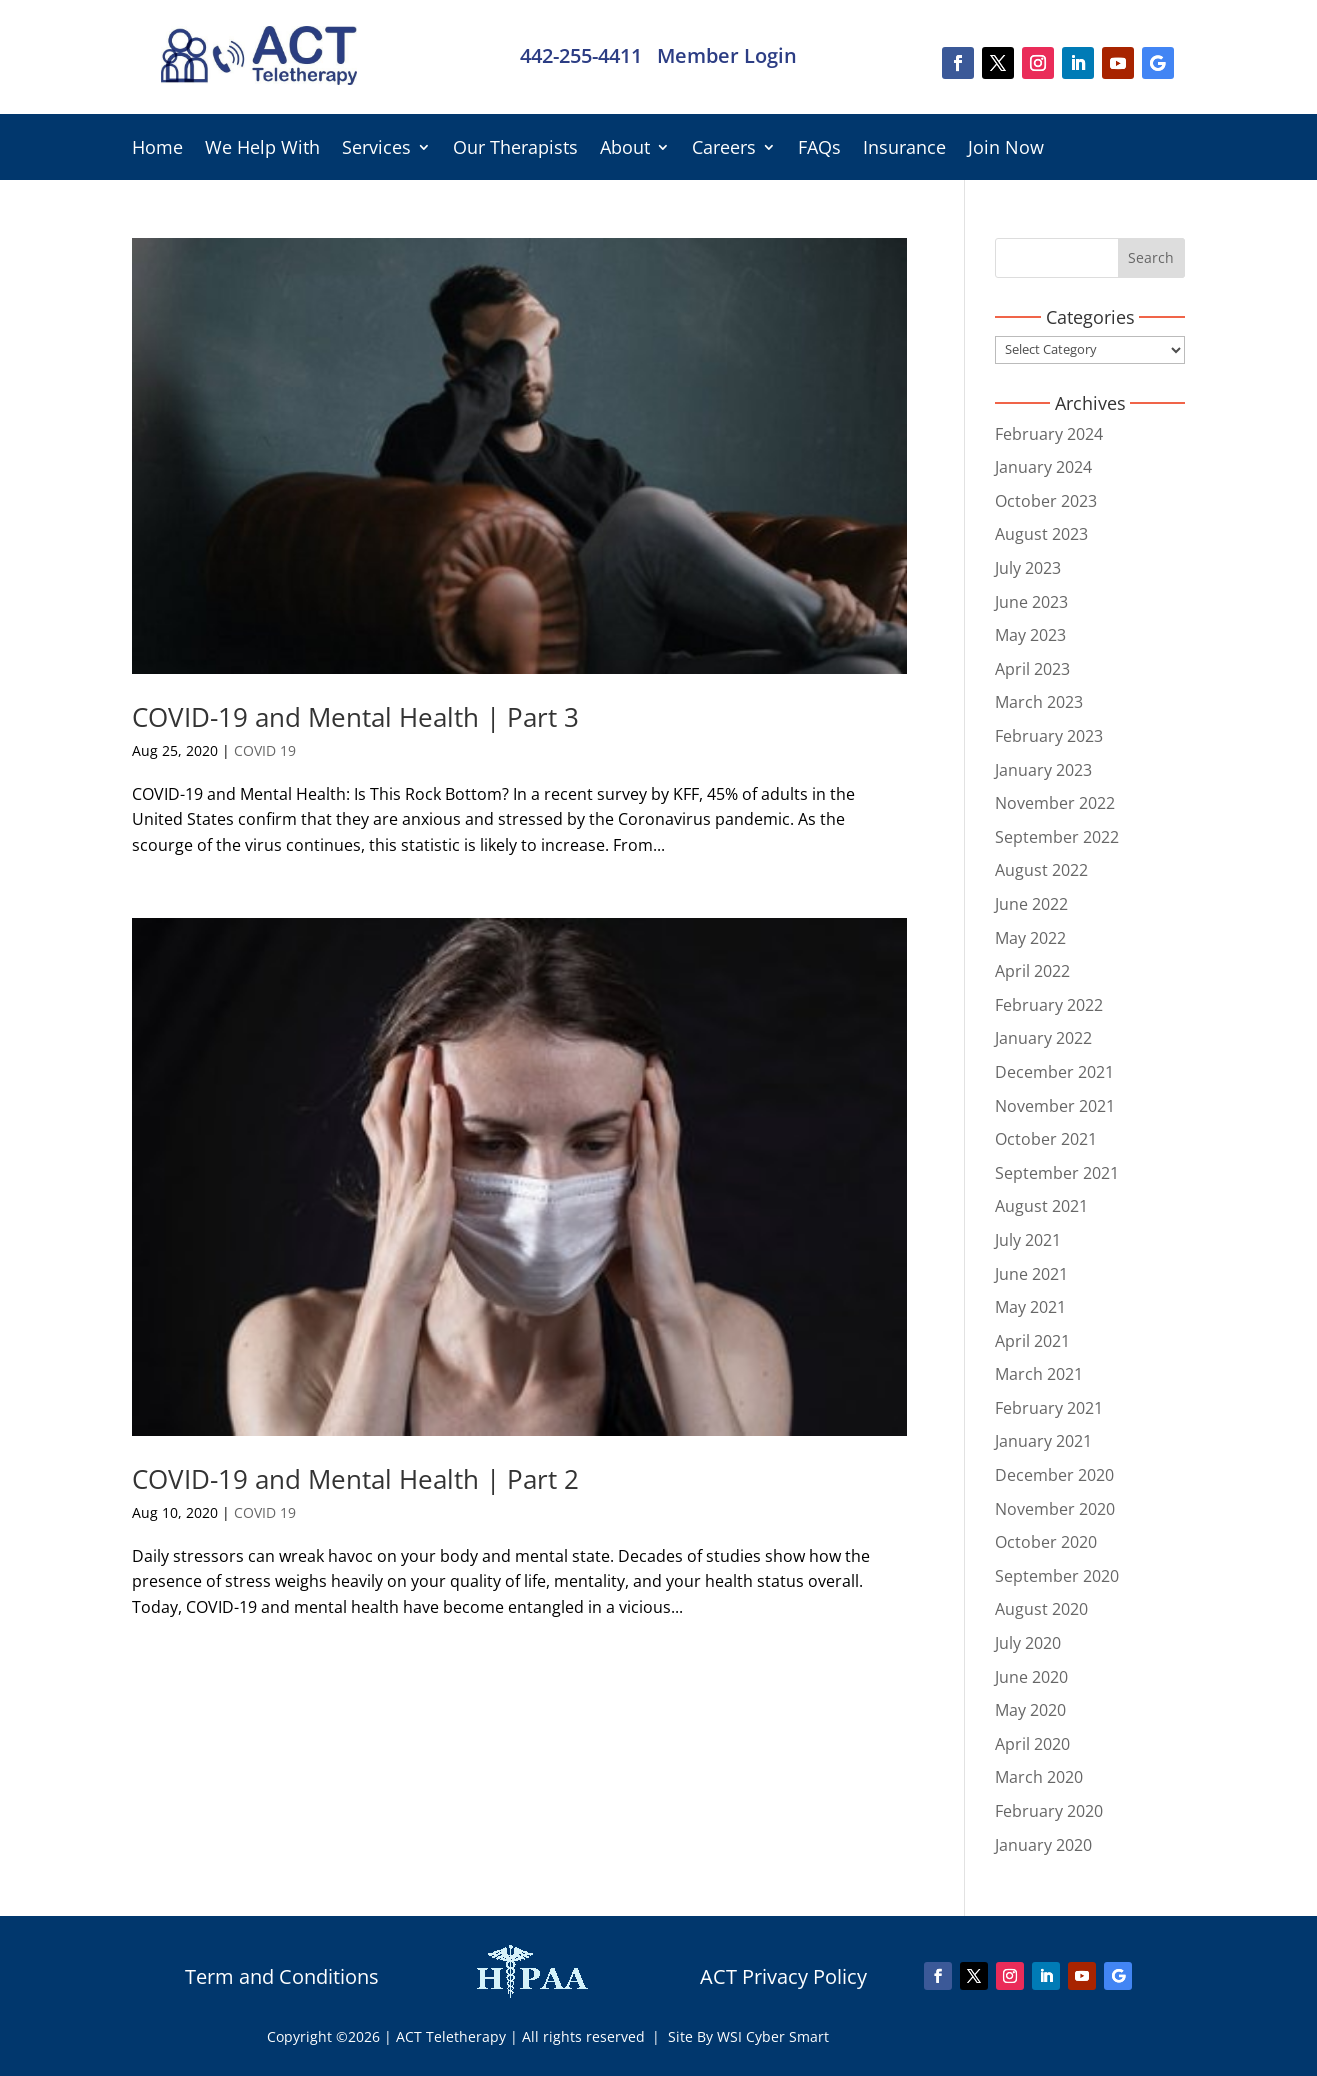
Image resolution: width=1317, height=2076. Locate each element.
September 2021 (1057, 1173)
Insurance (904, 149)
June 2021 (1031, 1274)
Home (157, 149)
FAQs (819, 149)
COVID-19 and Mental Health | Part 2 (355, 1479)
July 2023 (1028, 568)
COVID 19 (265, 750)
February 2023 (1049, 736)
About (625, 149)
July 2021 (1028, 1240)
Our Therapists (515, 149)
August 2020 (1041, 1609)
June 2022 (1031, 904)
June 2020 (1031, 1677)
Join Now (1006, 149)
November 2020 (1055, 1509)
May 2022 (1030, 938)
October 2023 (1046, 501)
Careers (724, 149)
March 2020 (1039, 1777)
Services (376, 149)
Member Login (727, 55)
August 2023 (1041, 534)
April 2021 (1032, 1341)
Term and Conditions (282, 1976)
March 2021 (1039, 1374)
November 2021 (1055, 1106)
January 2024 (1043, 467)
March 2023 (1039, 702)
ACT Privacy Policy (783, 1976)
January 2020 (1043, 1845)
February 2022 (1049, 1005)
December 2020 (1054, 1475)
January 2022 (1043, 1038)
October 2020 (1046, 1542)
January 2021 (1043, 1441)
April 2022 (1032, 971)
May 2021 (1030, 1307)
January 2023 (1043, 770)
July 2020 (1028, 1643)
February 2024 (1049, 434)
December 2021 (1054, 1072)
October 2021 (1046, 1139)
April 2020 (1032, 1744)
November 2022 (1055, 803)
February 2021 (1049, 1408)
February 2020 (1049, 1811)
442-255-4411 (581, 55)
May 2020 (1030, 1710)
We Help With (262, 149)
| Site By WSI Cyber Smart (740, 2036)
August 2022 (1041, 870)
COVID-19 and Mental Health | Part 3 (355, 717)
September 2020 (1057, 1576)
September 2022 (1057, 837)
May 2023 (1030, 635)
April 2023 (1032, 669)
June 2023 (1031, 602)
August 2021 (1041, 1206)
